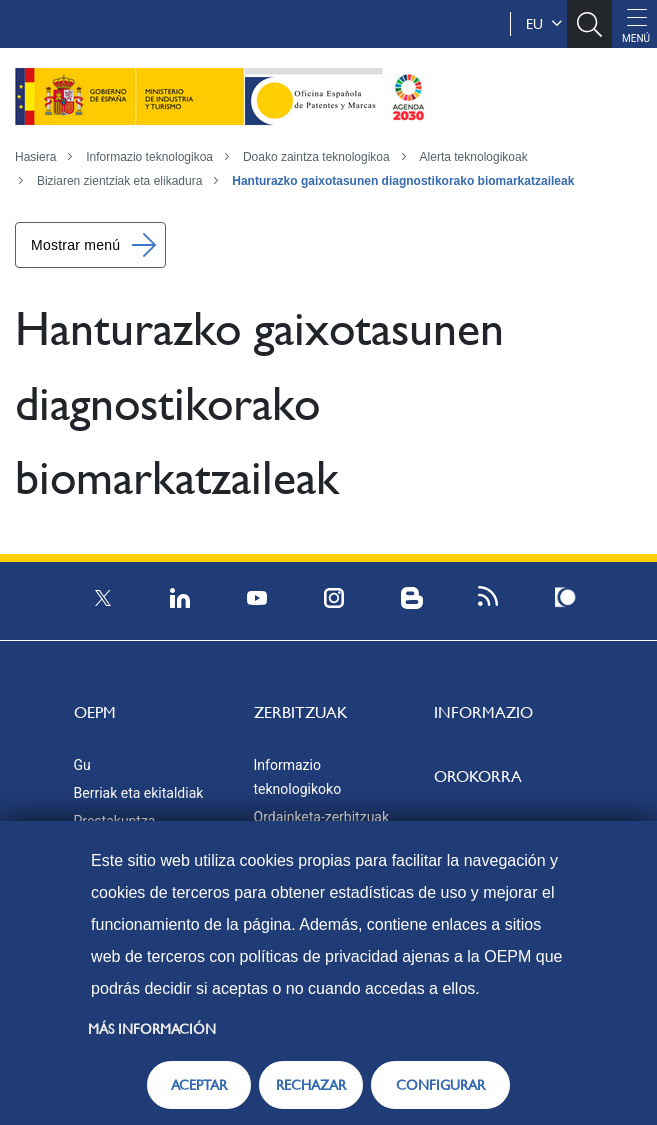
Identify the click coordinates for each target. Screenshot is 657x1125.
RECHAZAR (311, 1085)
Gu (82, 765)
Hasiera (35, 157)
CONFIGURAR (440, 1085)
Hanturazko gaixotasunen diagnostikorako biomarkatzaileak (403, 181)
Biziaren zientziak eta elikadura (119, 181)
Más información (152, 1029)
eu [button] (544, 24)
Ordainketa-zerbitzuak (322, 817)
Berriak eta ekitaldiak (139, 793)
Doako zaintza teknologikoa (316, 157)
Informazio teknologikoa (149, 157)
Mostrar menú (75, 245)
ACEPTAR (199, 1085)
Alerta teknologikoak (474, 157)
